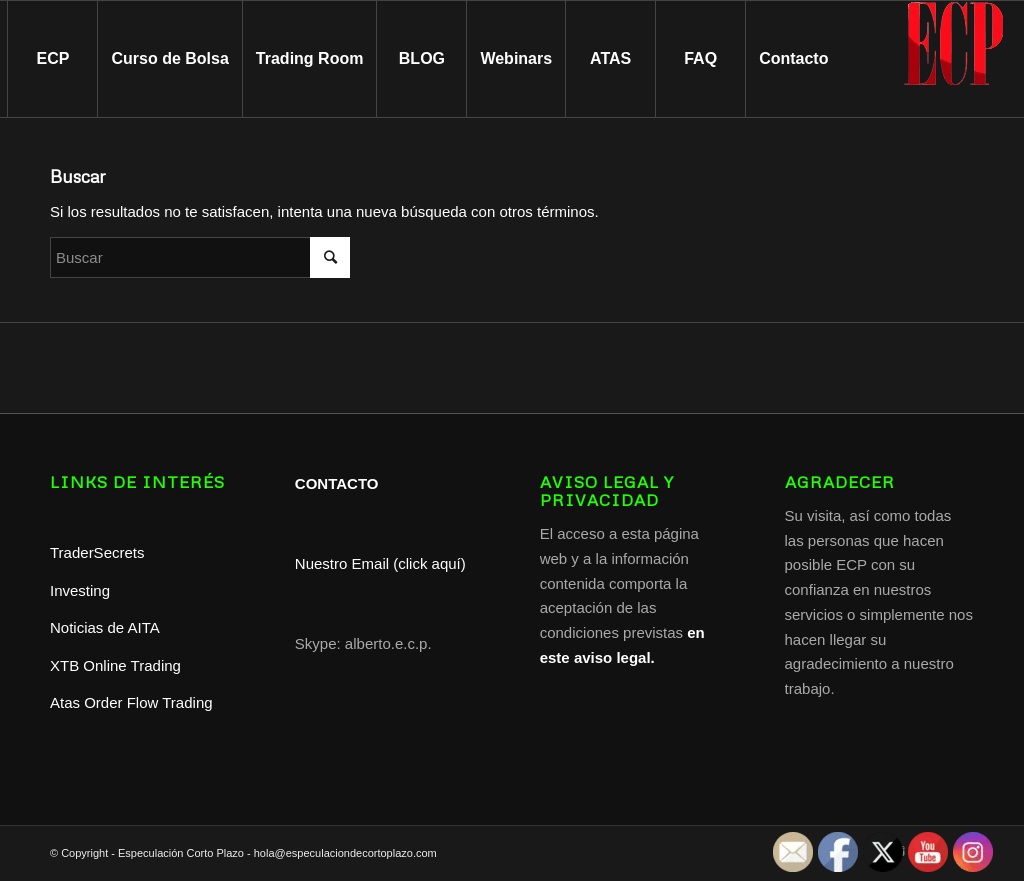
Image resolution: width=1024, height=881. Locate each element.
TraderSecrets (97, 552)
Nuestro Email (342, 563)
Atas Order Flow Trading (131, 702)
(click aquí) (429, 563)
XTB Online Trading (115, 665)
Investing (82, 590)
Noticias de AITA (105, 627)
